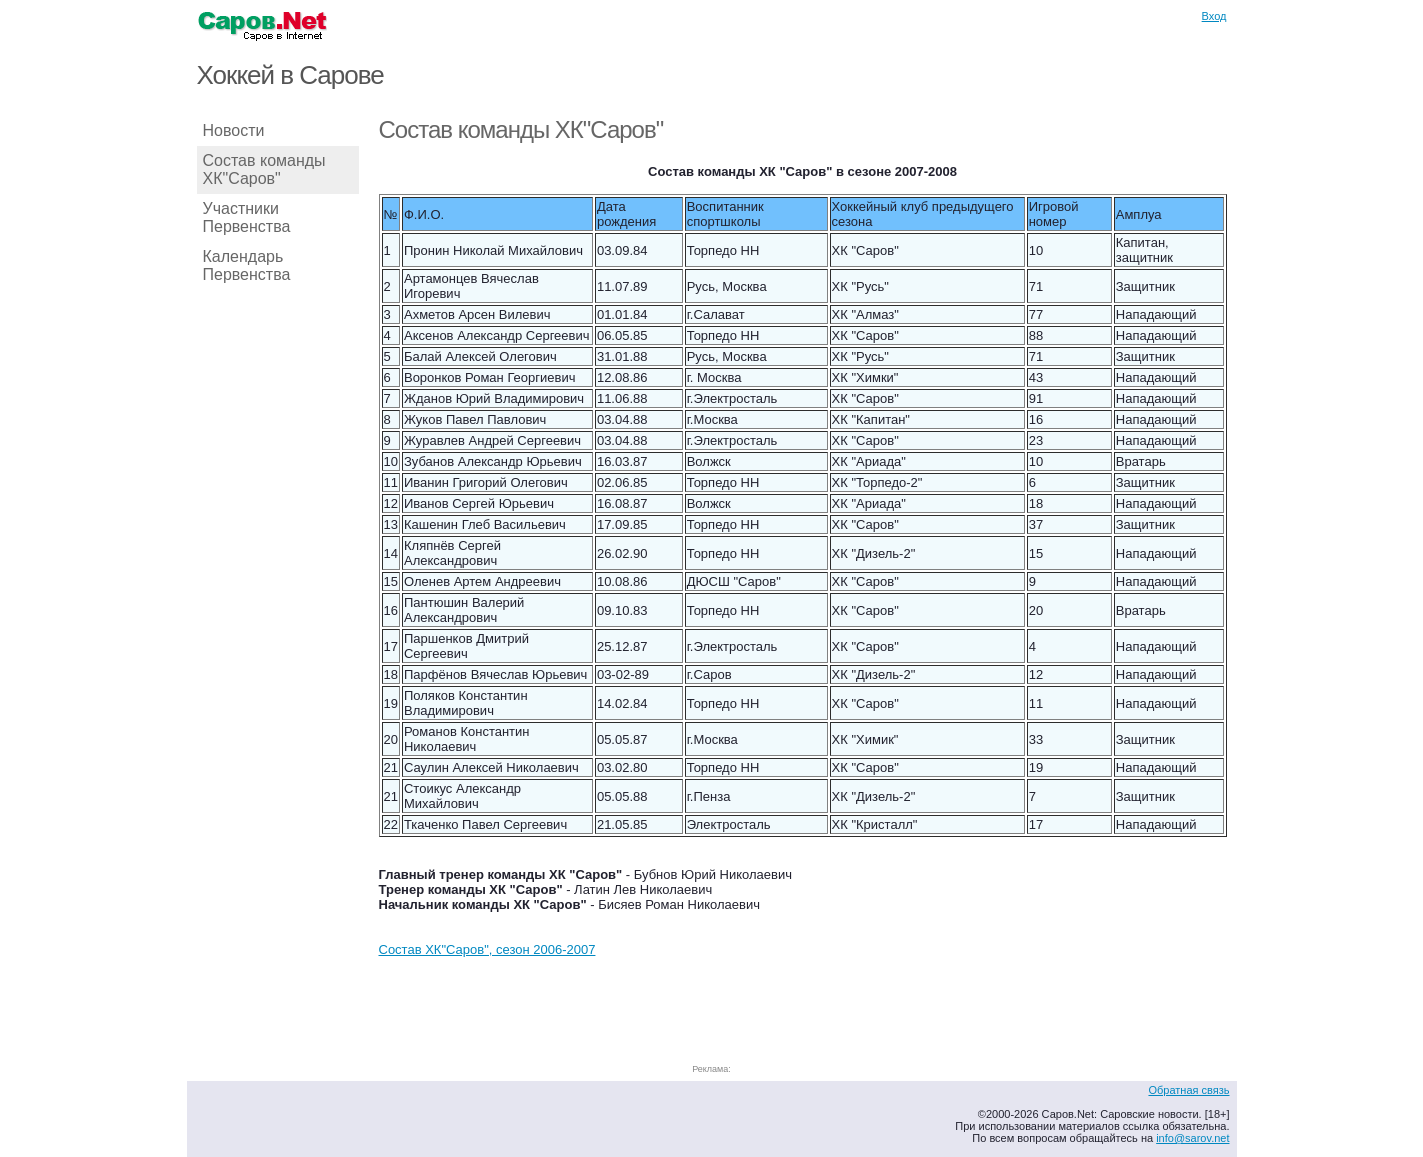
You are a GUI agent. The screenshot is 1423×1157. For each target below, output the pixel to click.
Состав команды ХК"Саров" (264, 169)
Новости (234, 130)
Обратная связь (1188, 1090)
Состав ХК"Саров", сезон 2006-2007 (487, 949)
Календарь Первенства (247, 265)
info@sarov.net (1192, 1138)
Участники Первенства (247, 217)
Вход (1214, 16)
